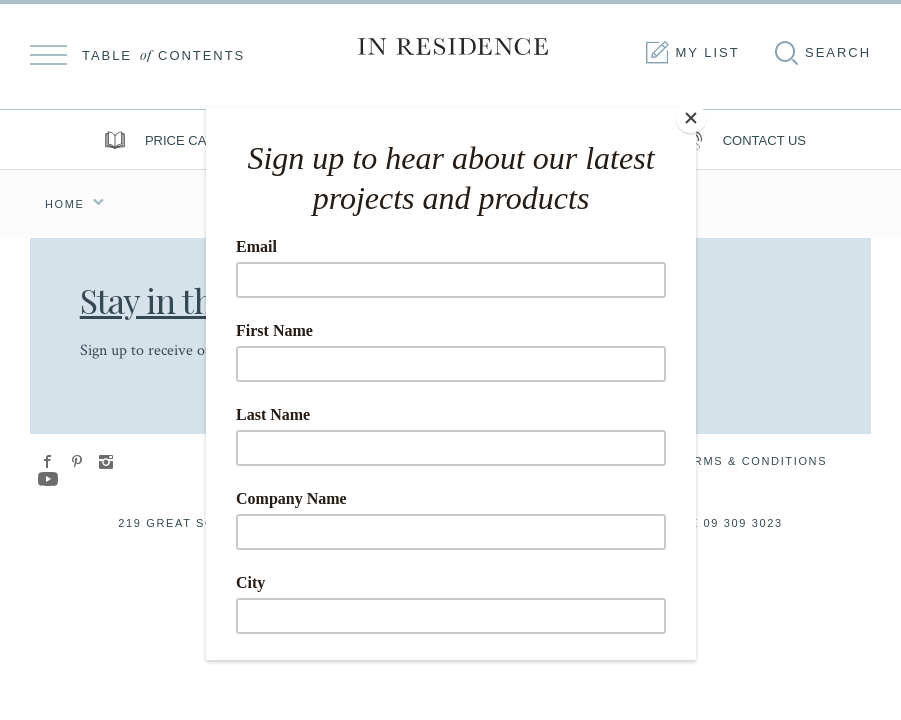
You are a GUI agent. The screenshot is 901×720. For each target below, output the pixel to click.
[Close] (691, 113)
